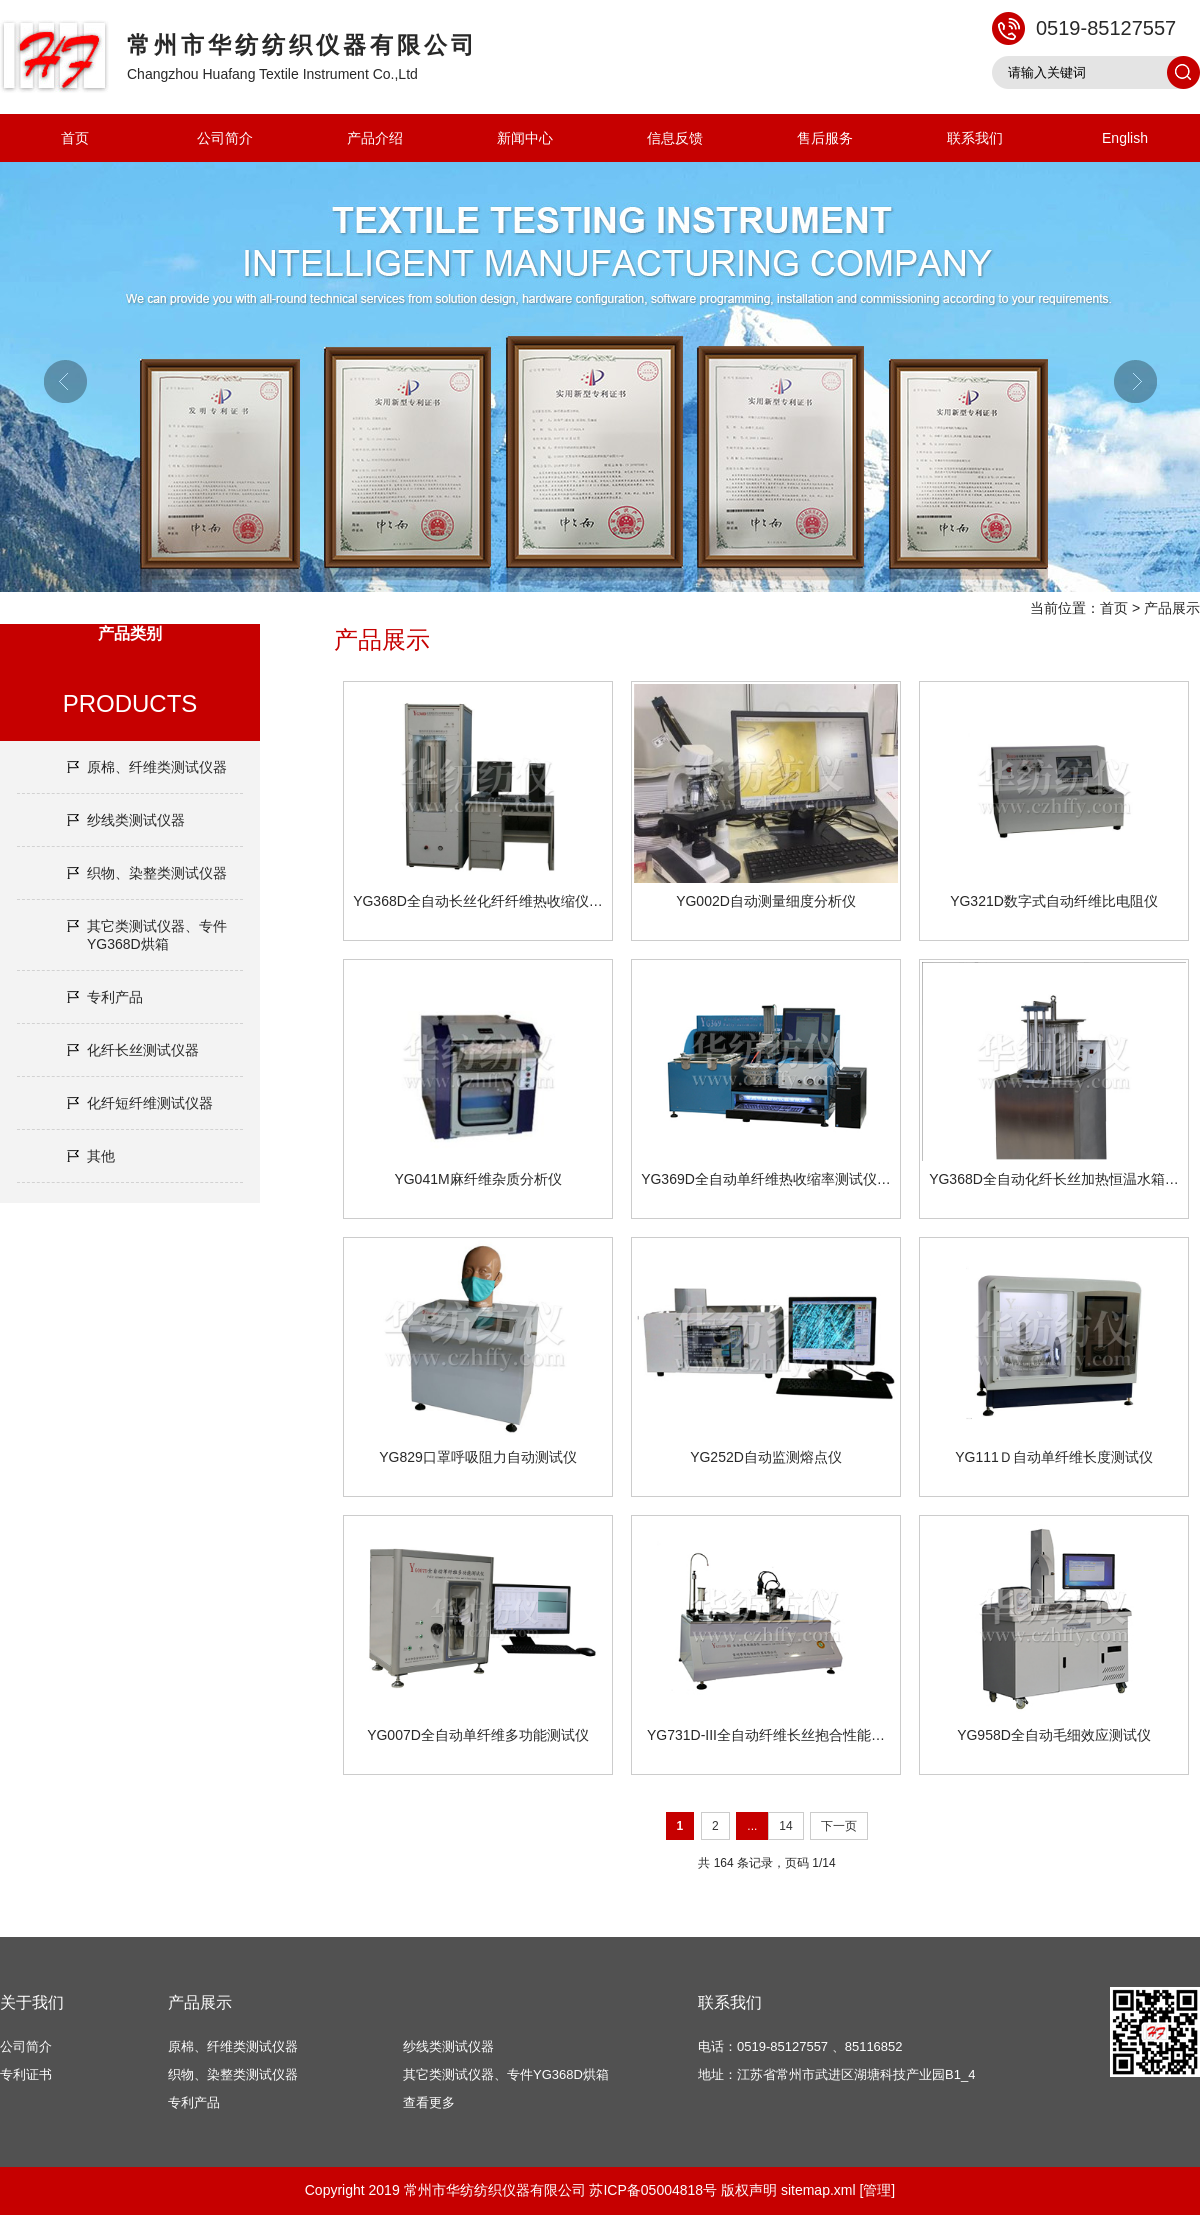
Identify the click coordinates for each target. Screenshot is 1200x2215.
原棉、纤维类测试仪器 (157, 767)
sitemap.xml (818, 2190)
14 (785, 1826)
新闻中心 (525, 138)
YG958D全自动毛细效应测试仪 (1054, 1735)
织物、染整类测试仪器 (157, 873)
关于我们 (32, 2002)
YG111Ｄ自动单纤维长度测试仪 (1054, 1457)
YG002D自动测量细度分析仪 (766, 901)
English (1125, 138)
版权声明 (749, 2190)
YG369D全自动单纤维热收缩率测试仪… (766, 1179)
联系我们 (975, 138)
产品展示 (1172, 608)
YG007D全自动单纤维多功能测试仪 (478, 1735)
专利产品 (115, 997)
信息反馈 (675, 138)
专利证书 (26, 2074)
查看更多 (429, 2102)
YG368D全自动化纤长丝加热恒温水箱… (1054, 1179)
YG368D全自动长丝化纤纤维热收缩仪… (478, 901)
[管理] (877, 2190)
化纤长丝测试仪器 (143, 1050)
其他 (101, 1156)
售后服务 (825, 138)
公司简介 (225, 138)
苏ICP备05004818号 (653, 2190)
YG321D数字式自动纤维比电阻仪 (1054, 901)
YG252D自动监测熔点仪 (766, 1457)
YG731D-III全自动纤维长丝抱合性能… (766, 1735)
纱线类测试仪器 (136, 820)
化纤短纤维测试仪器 (150, 1103)
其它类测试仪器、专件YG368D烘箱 (157, 935)
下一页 (839, 1826)
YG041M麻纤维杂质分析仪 (477, 1179)
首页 (75, 138)
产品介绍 (375, 138)
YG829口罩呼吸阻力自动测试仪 (478, 1457)
